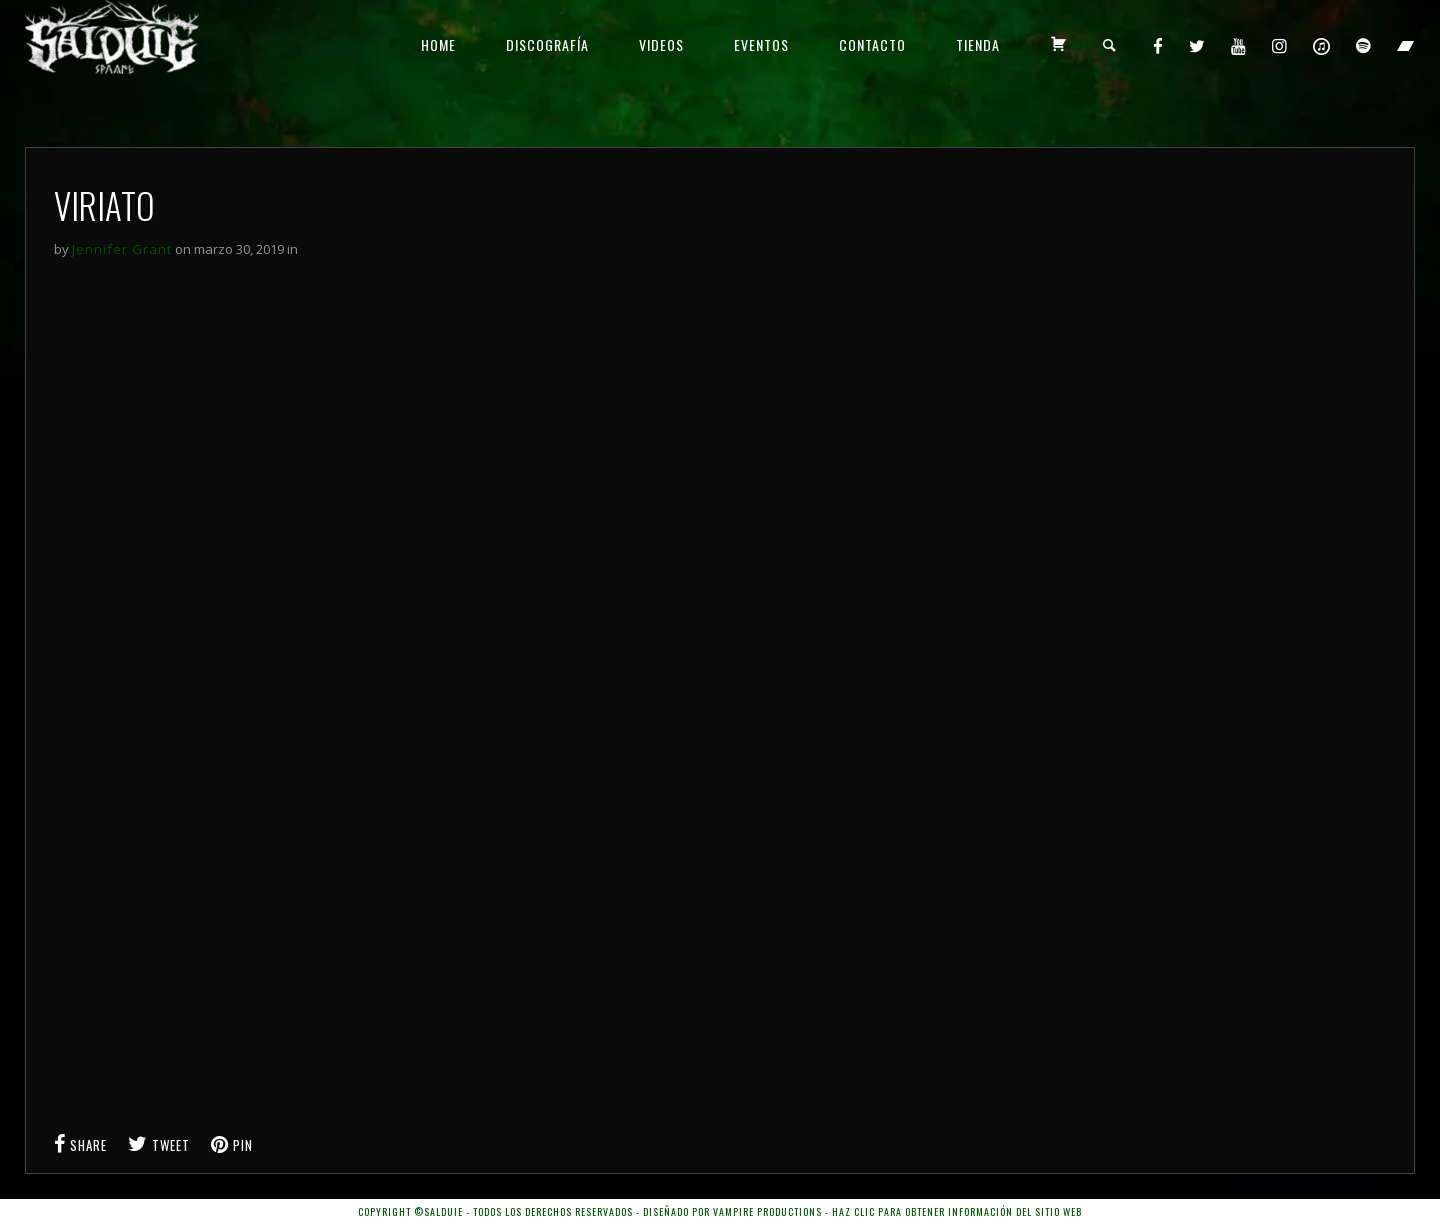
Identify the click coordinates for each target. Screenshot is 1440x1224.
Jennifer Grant (122, 249)
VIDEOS (661, 44)
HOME (438, 44)
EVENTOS (761, 44)
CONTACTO (872, 44)
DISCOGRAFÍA (547, 44)
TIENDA (978, 44)
